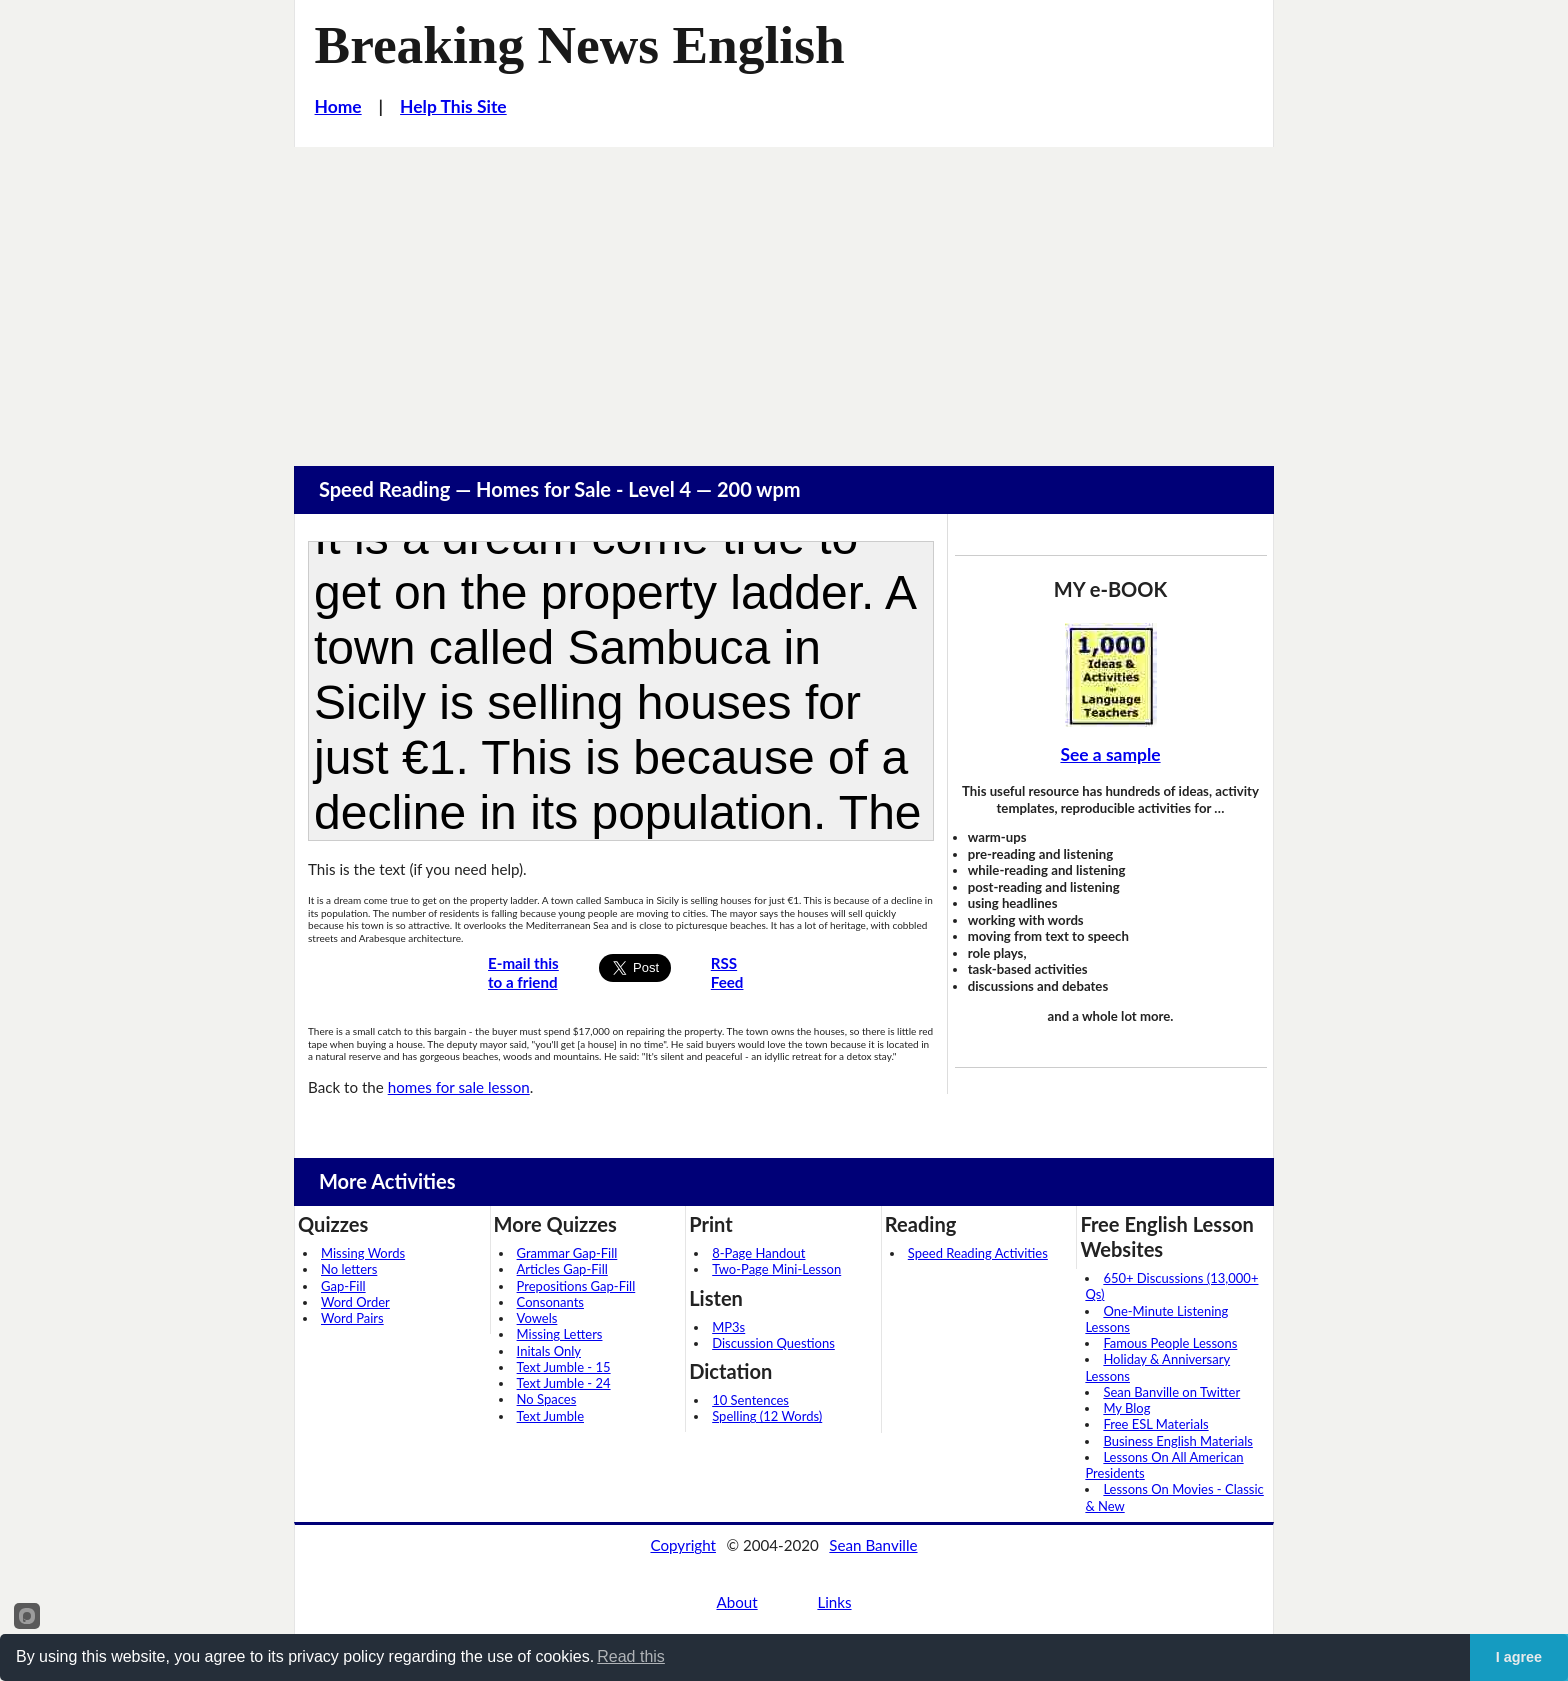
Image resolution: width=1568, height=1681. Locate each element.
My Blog (1126, 1408)
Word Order (355, 1302)
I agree (1519, 1657)
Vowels (537, 1318)
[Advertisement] (784, 297)
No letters (349, 1269)
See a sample (1110, 754)
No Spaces (547, 1399)
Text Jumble (550, 1416)
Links (834, 1602)
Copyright (683, 1545)
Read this (631, 1656)
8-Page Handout (758, 1253)
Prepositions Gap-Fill (576, 1286)
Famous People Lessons (1170, 1343)
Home (338, 106)
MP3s (728, 1327)
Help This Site (453, 106)
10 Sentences (750, 1400)
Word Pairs (352, 1318)
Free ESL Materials (1155, 1424)
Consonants (550, 1302)
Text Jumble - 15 (564, 1367)
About (736, 1602)
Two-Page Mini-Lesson (776, 1269)
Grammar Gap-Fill (567, 1253)
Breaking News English (580, 45)
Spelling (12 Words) (767, 1416)
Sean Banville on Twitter (1171, 1392)
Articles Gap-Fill (562, 1269)
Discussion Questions (773, 1343)
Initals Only (549, 1351)
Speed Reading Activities (978, 1253)
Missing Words (363, 1253)
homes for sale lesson (459, 1087)
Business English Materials (1177, 1441)
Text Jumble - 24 (564, 1383)
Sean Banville (873, 1545)
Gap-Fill (343, 1286)
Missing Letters (560, 1334)
